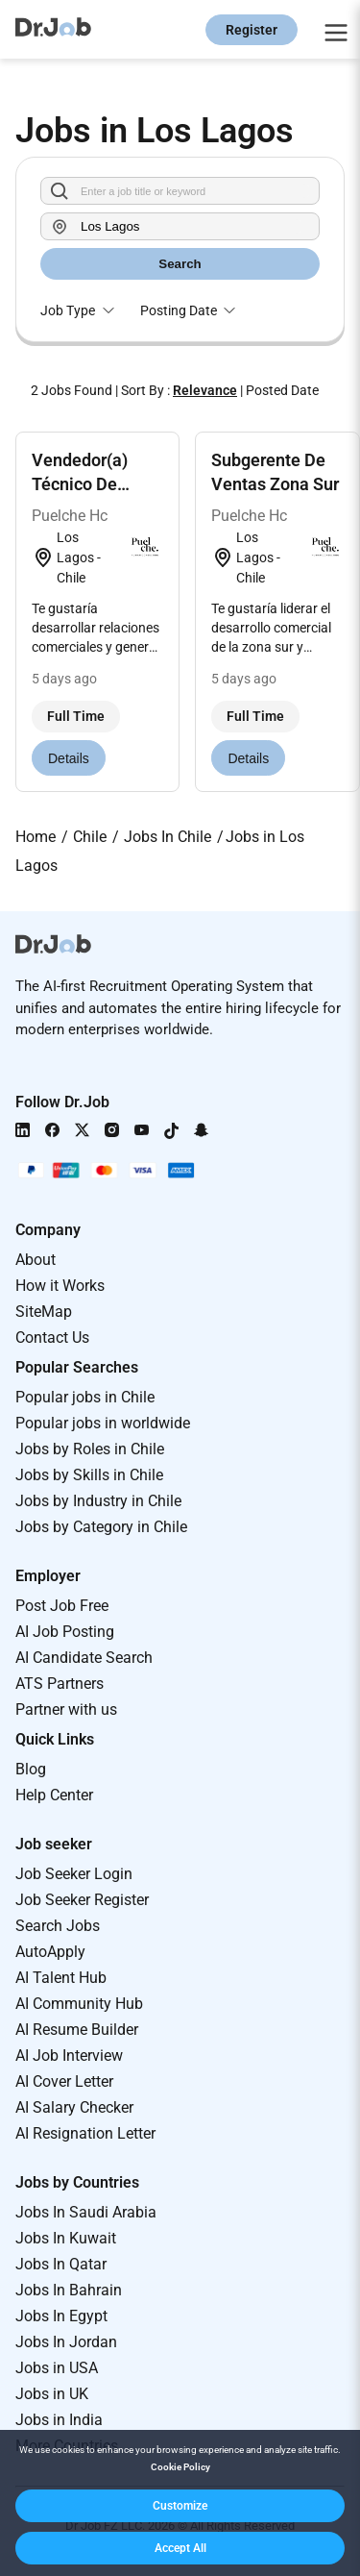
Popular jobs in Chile (85, 1397)
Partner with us (66, 1709)
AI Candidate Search (84, 1657)
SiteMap (43, 1311)
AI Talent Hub (61, 1978)
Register (251, 29)
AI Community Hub (79, 2003)
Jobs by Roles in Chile (89, 1449)
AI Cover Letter (64, 2081)
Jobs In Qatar (61, 2264)
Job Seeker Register (82, 1900)
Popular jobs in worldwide (102, 1423)
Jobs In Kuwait (65, 2238)
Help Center (54, 1795)
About (35, 1260)
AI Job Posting (64, 1631)
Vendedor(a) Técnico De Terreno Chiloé (88, 484)
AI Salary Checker (74, 2107)
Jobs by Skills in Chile (89, 1475)
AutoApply (50, 1952)
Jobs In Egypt (61, 2316)
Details (68, 758)
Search (179, 264)
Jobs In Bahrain (68, 2290)
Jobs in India (59, 2420)
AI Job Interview (69, 2055)
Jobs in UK (51, 2394)
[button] (180, 2505)
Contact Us (52, 1337)
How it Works (60, 1285)
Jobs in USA (56, 2368)
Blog (30, 1769)
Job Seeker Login (73, 1874)
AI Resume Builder (76, 2029)
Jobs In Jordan (66, 2342)
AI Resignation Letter (85, 2133)
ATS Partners (59, 1683)
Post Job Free (61, 1606)
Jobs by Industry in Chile (98, 1501)
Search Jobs (57, 1926)
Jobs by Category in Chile (101, 1527)
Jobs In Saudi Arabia (85, 2212)
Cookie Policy (180, 2467)
